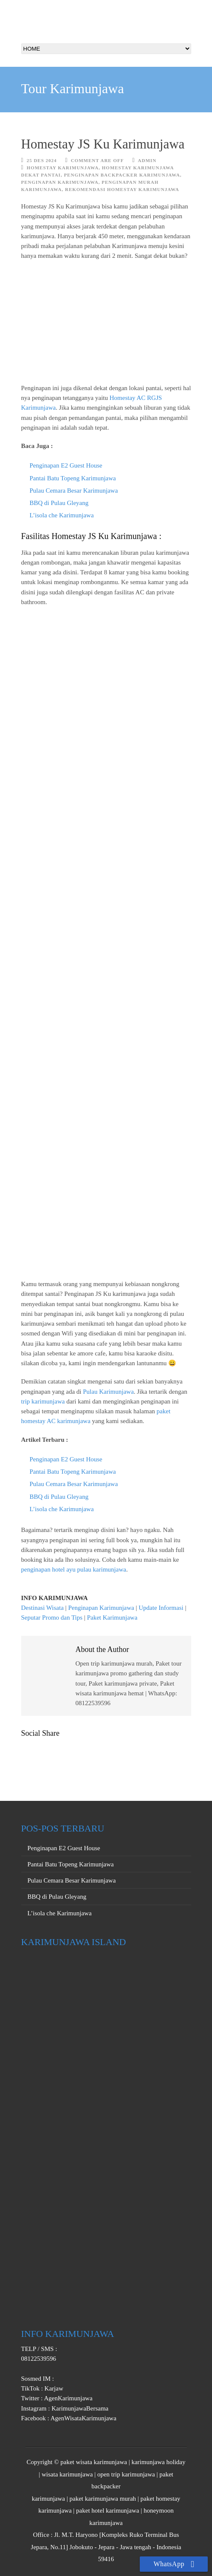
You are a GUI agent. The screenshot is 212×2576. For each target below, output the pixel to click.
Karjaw (53, 2388)
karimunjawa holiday (158, 2462)
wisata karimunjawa (67, 2474)
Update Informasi (161, 1607)
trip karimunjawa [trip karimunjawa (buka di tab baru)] (43, 1401)
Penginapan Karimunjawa (60, 182)
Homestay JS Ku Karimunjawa (103, 144)
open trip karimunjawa (126, 2474)
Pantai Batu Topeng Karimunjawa (73, 478)
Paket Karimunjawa (112, 1617)
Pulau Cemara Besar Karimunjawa (74, 490)
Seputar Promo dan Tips (52, 1617)
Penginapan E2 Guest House (66, 465)
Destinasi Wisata (42, 1607)
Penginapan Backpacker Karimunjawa (122, 174)
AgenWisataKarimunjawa (82, 2418)
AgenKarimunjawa (68, 2398)
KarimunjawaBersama (79, 2408)
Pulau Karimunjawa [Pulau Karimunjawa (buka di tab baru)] (108, 1391)
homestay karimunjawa (63, 167)
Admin (147, 160)
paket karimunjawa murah (102, 2498)
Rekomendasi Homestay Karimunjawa (122, 189)
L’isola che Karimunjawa (62, 515)
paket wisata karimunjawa (93, 2462)
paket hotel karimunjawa (107, 2510)
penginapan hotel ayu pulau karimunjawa (73, 1569)
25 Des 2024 (42, 160)
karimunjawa (48, 2498)
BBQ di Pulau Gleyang (59, 502)
